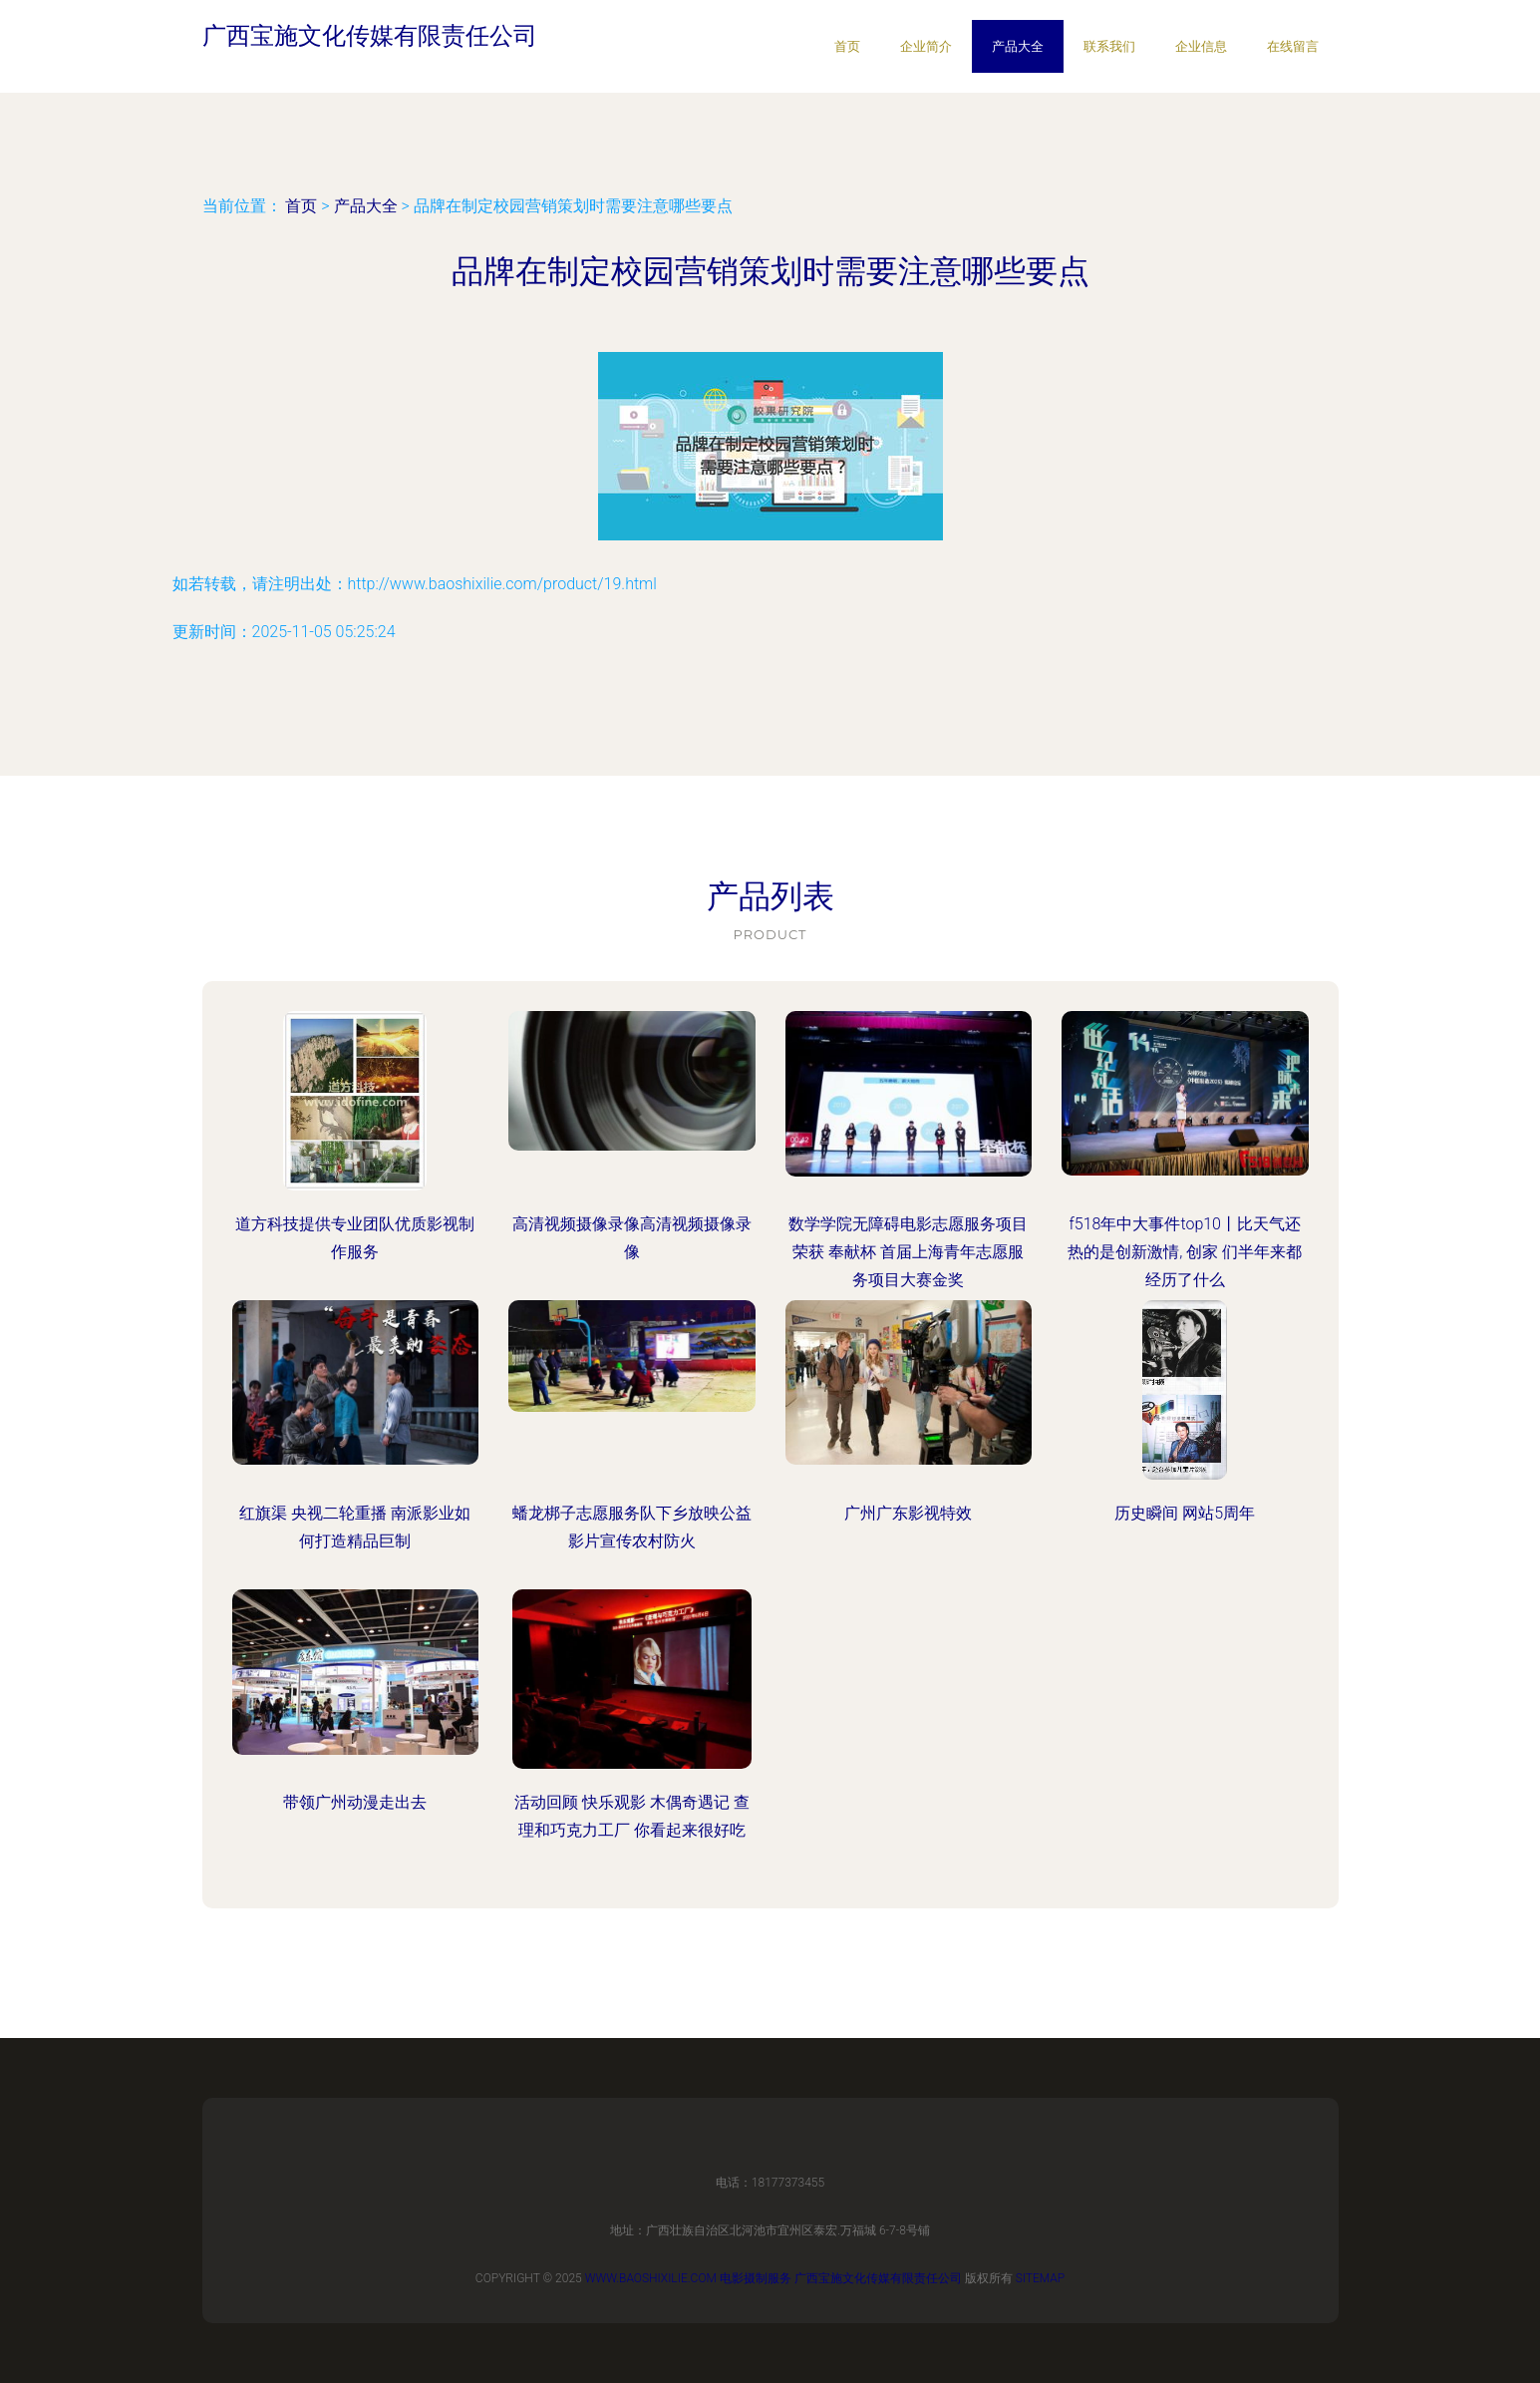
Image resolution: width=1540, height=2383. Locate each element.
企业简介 (926, 46)
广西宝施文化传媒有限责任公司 (878, 2278)
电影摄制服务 (755, 2278)
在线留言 (1293, 46)
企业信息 (1201, 46)
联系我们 (1109, 46)
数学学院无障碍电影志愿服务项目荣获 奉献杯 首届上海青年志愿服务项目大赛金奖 (908, 1251)
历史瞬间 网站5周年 (1184, 1513)
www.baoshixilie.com (651, 2278)
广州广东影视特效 (908, 1513)
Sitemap (1041, 2278)
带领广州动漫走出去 (355, 1802)
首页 (847, 46)
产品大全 (1018, 46)
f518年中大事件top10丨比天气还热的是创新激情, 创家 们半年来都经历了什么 (1185, 1251)
